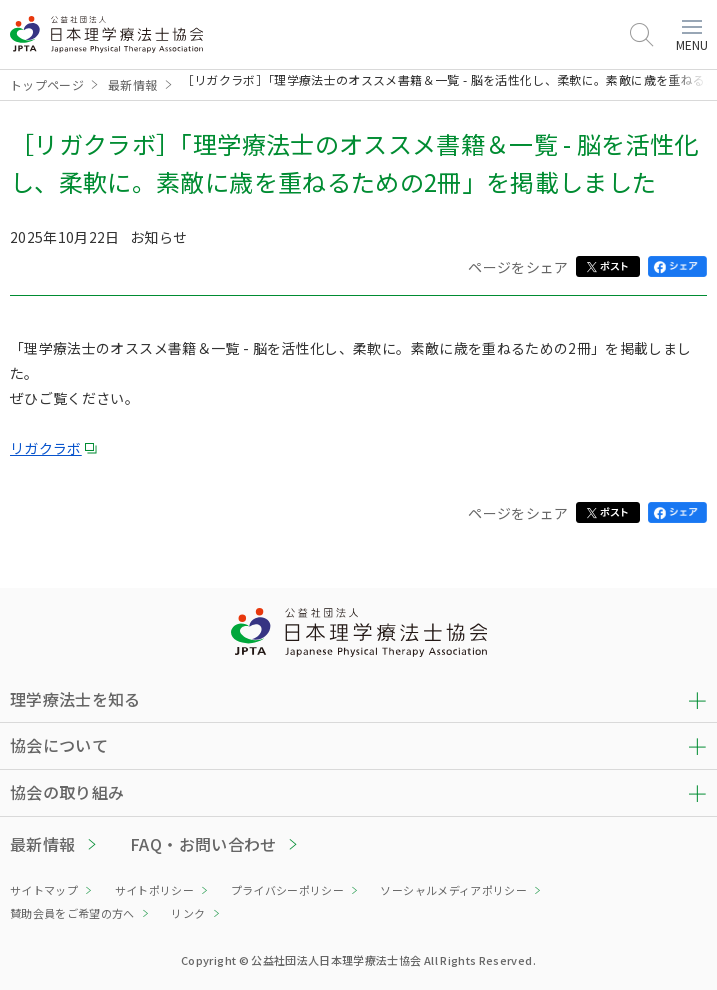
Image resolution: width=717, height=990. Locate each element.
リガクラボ (46, 448)
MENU (692, 36)
